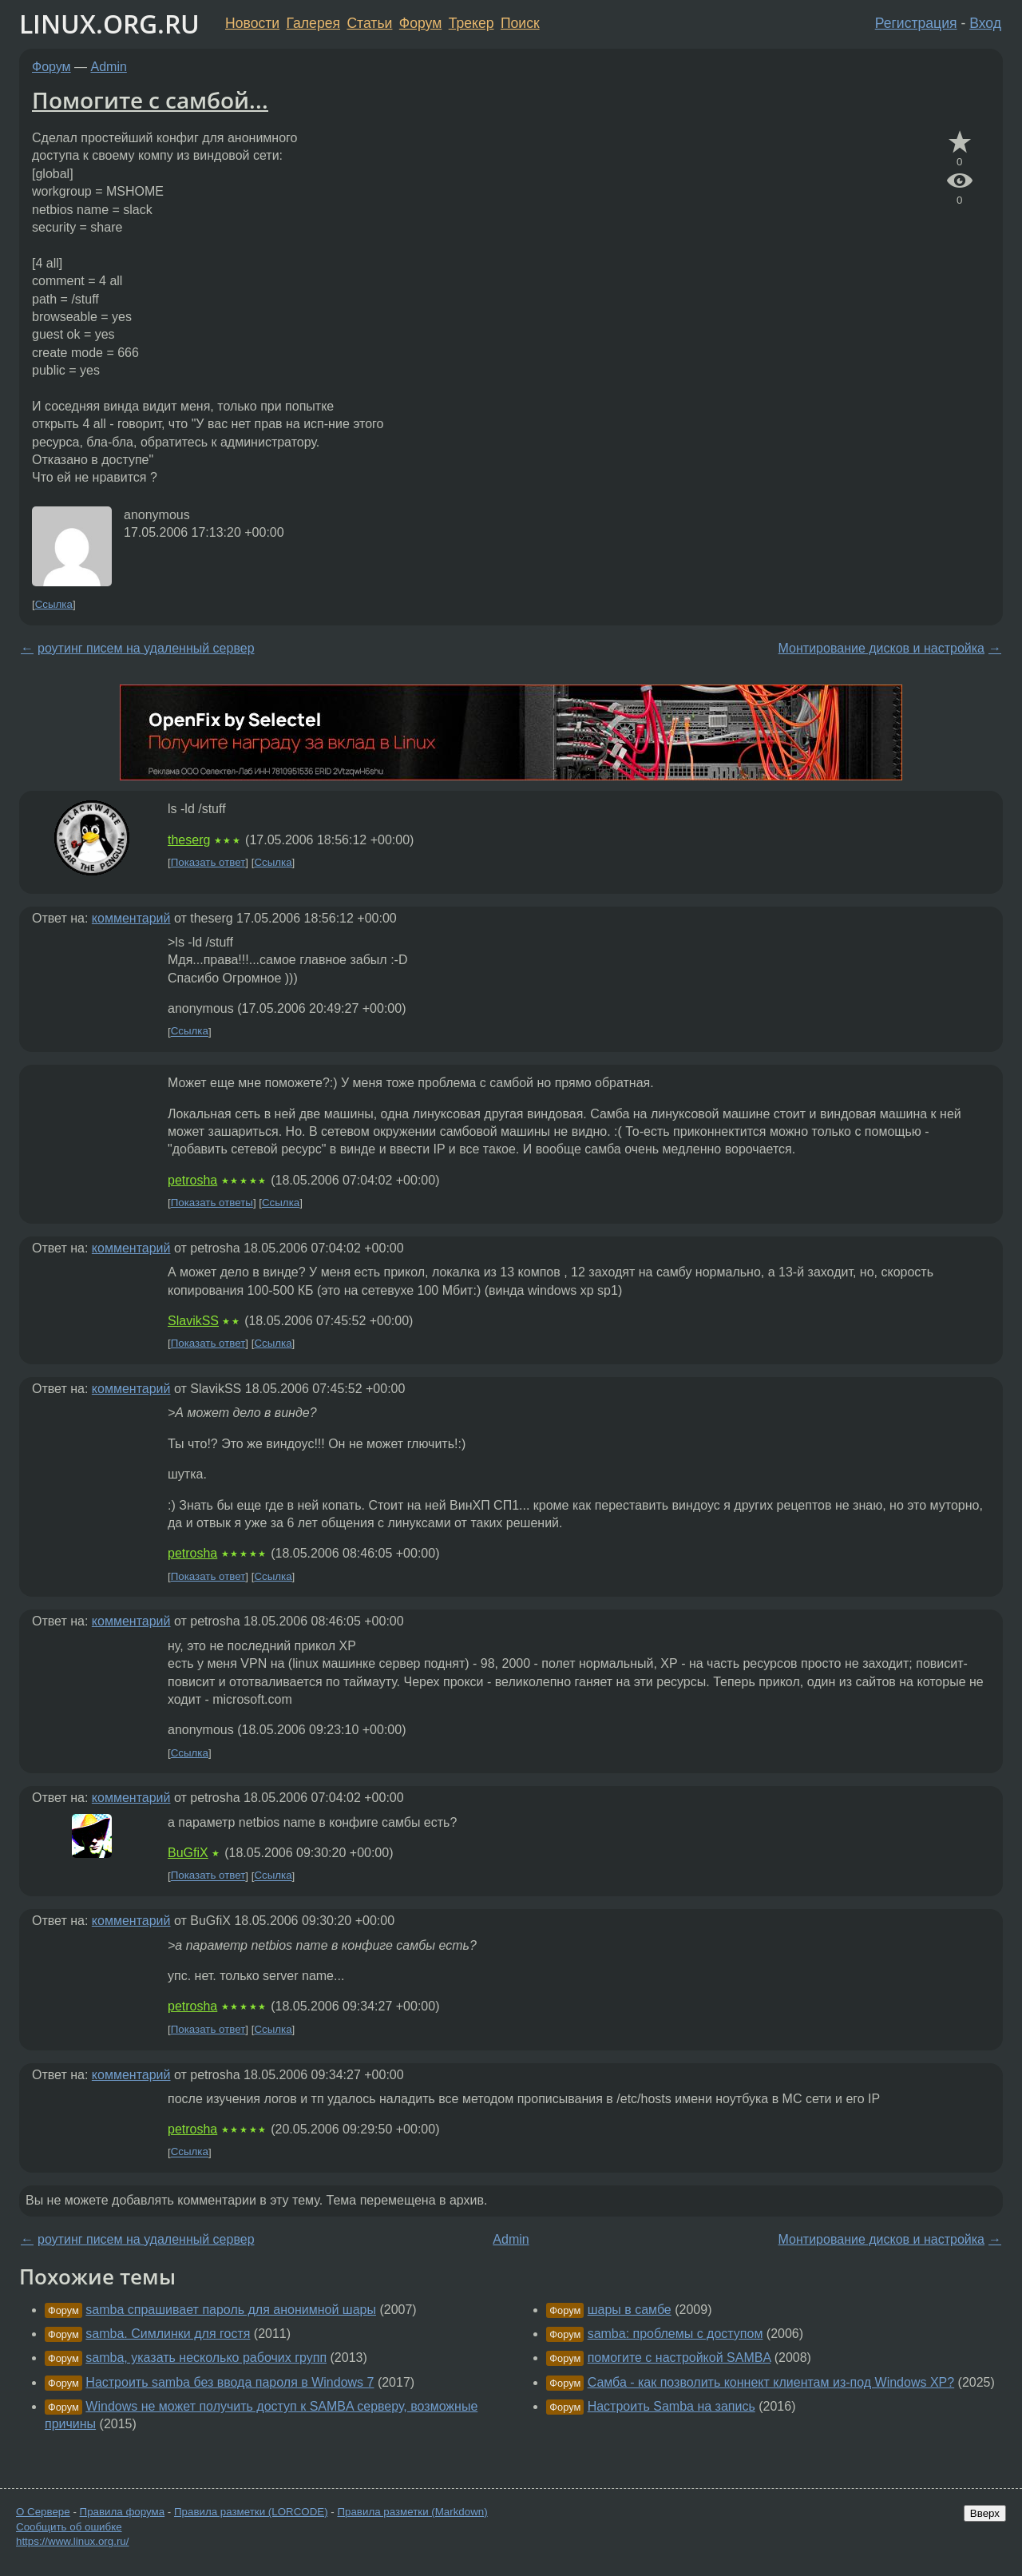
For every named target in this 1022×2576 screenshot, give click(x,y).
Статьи (369, 23)
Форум (420, 23)
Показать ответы (212, 1203)
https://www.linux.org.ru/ (72, 2541)
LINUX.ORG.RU (109, 23)
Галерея (313, 23)
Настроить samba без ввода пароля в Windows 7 (229, 2382)
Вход (985, 23)
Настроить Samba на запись (671, 2406)
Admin (109, 66)
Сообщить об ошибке (69, 2527)
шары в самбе (629, 2309)
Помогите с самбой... (150, 100)
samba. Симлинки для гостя (167, 2333)
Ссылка (54, 604)
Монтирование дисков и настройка (881, 648)
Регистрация (916, 23)
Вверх (985, 2513)
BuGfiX (188, 1853)
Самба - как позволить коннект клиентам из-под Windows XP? (771, 2382)
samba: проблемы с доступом (675, 2333)
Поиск (520, 23)
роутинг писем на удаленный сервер (146, 648)
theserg (189, 840)
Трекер (471, 23)
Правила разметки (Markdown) (412, 2512)
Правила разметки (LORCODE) (251, 2512)
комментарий (131, 918)
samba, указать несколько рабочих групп (206, 2357)
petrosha (192, 1180)
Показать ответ (208, 862)
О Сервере (43, 2512)
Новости (252, 23)
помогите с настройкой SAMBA (679, 2357)
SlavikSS (193, 1321)
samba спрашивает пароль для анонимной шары (230, 2309)
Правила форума (122, 2512)
